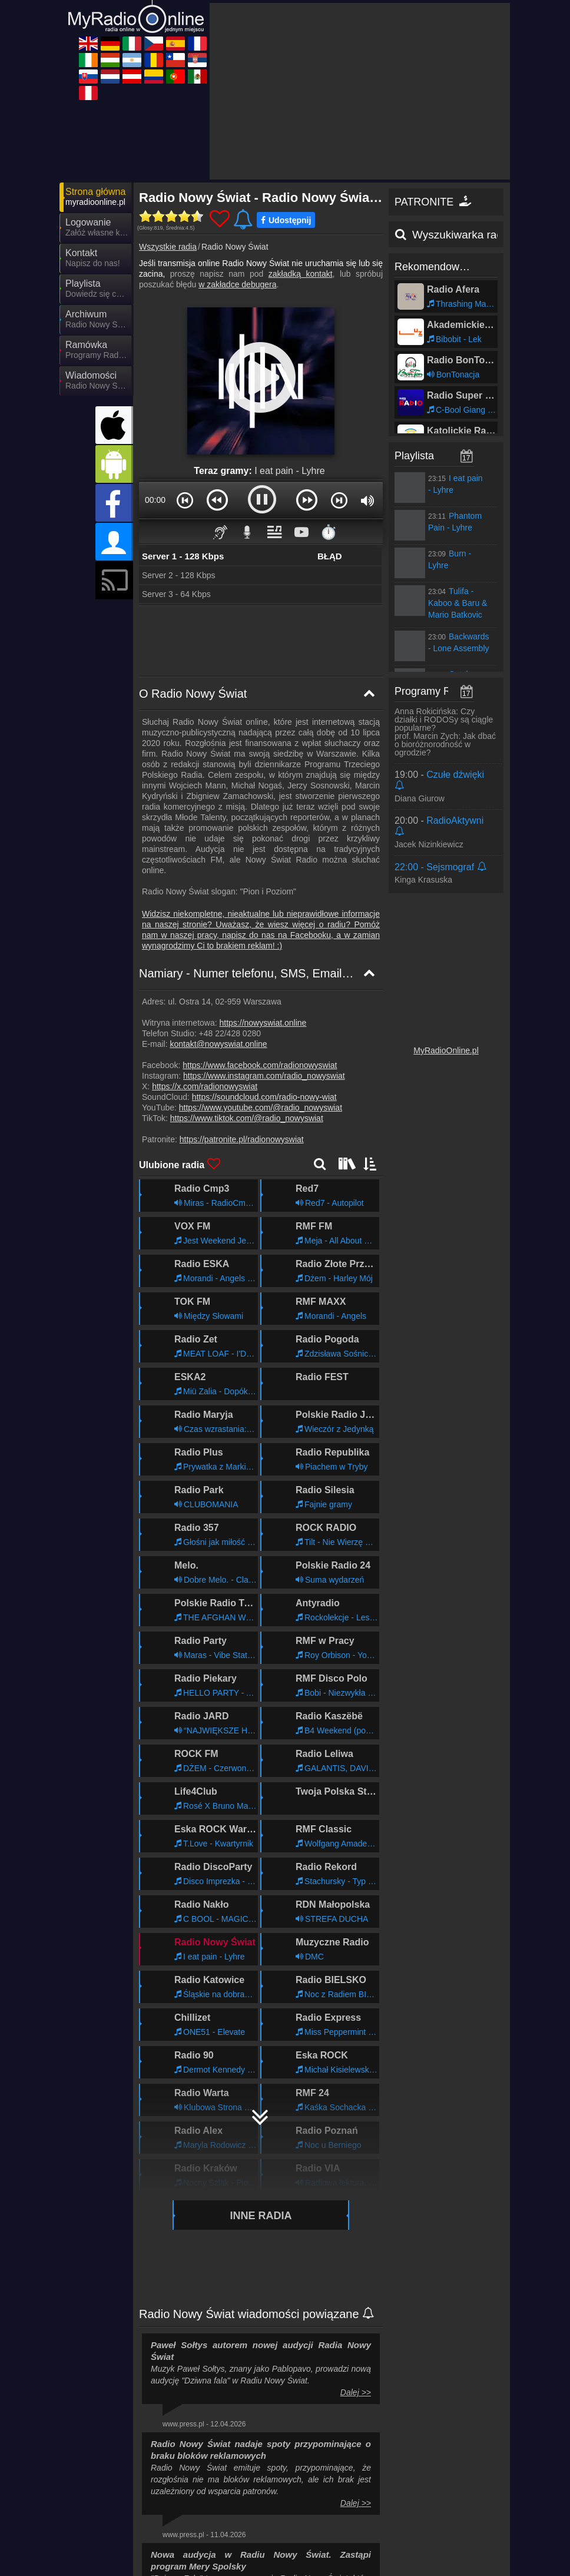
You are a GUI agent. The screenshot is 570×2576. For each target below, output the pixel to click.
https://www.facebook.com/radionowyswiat (260, 959)
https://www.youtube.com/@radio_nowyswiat (260, 1001)
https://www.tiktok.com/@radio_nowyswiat (246, 1012)
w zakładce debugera (237, 178)
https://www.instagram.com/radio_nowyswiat (264, 969)
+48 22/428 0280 (230, 927)
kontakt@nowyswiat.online (218, 938)
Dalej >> (355, 2286)
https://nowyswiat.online (263, 916)
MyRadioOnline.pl (446, 944)
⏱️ (328, 426)
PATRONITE (434, 96)
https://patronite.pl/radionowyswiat (242, 1033)
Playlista (414, 350)
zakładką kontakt (301, 168)
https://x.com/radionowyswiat (204, 980)
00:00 (155, 394)
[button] (184, 394)
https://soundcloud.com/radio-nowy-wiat (264, 991)
